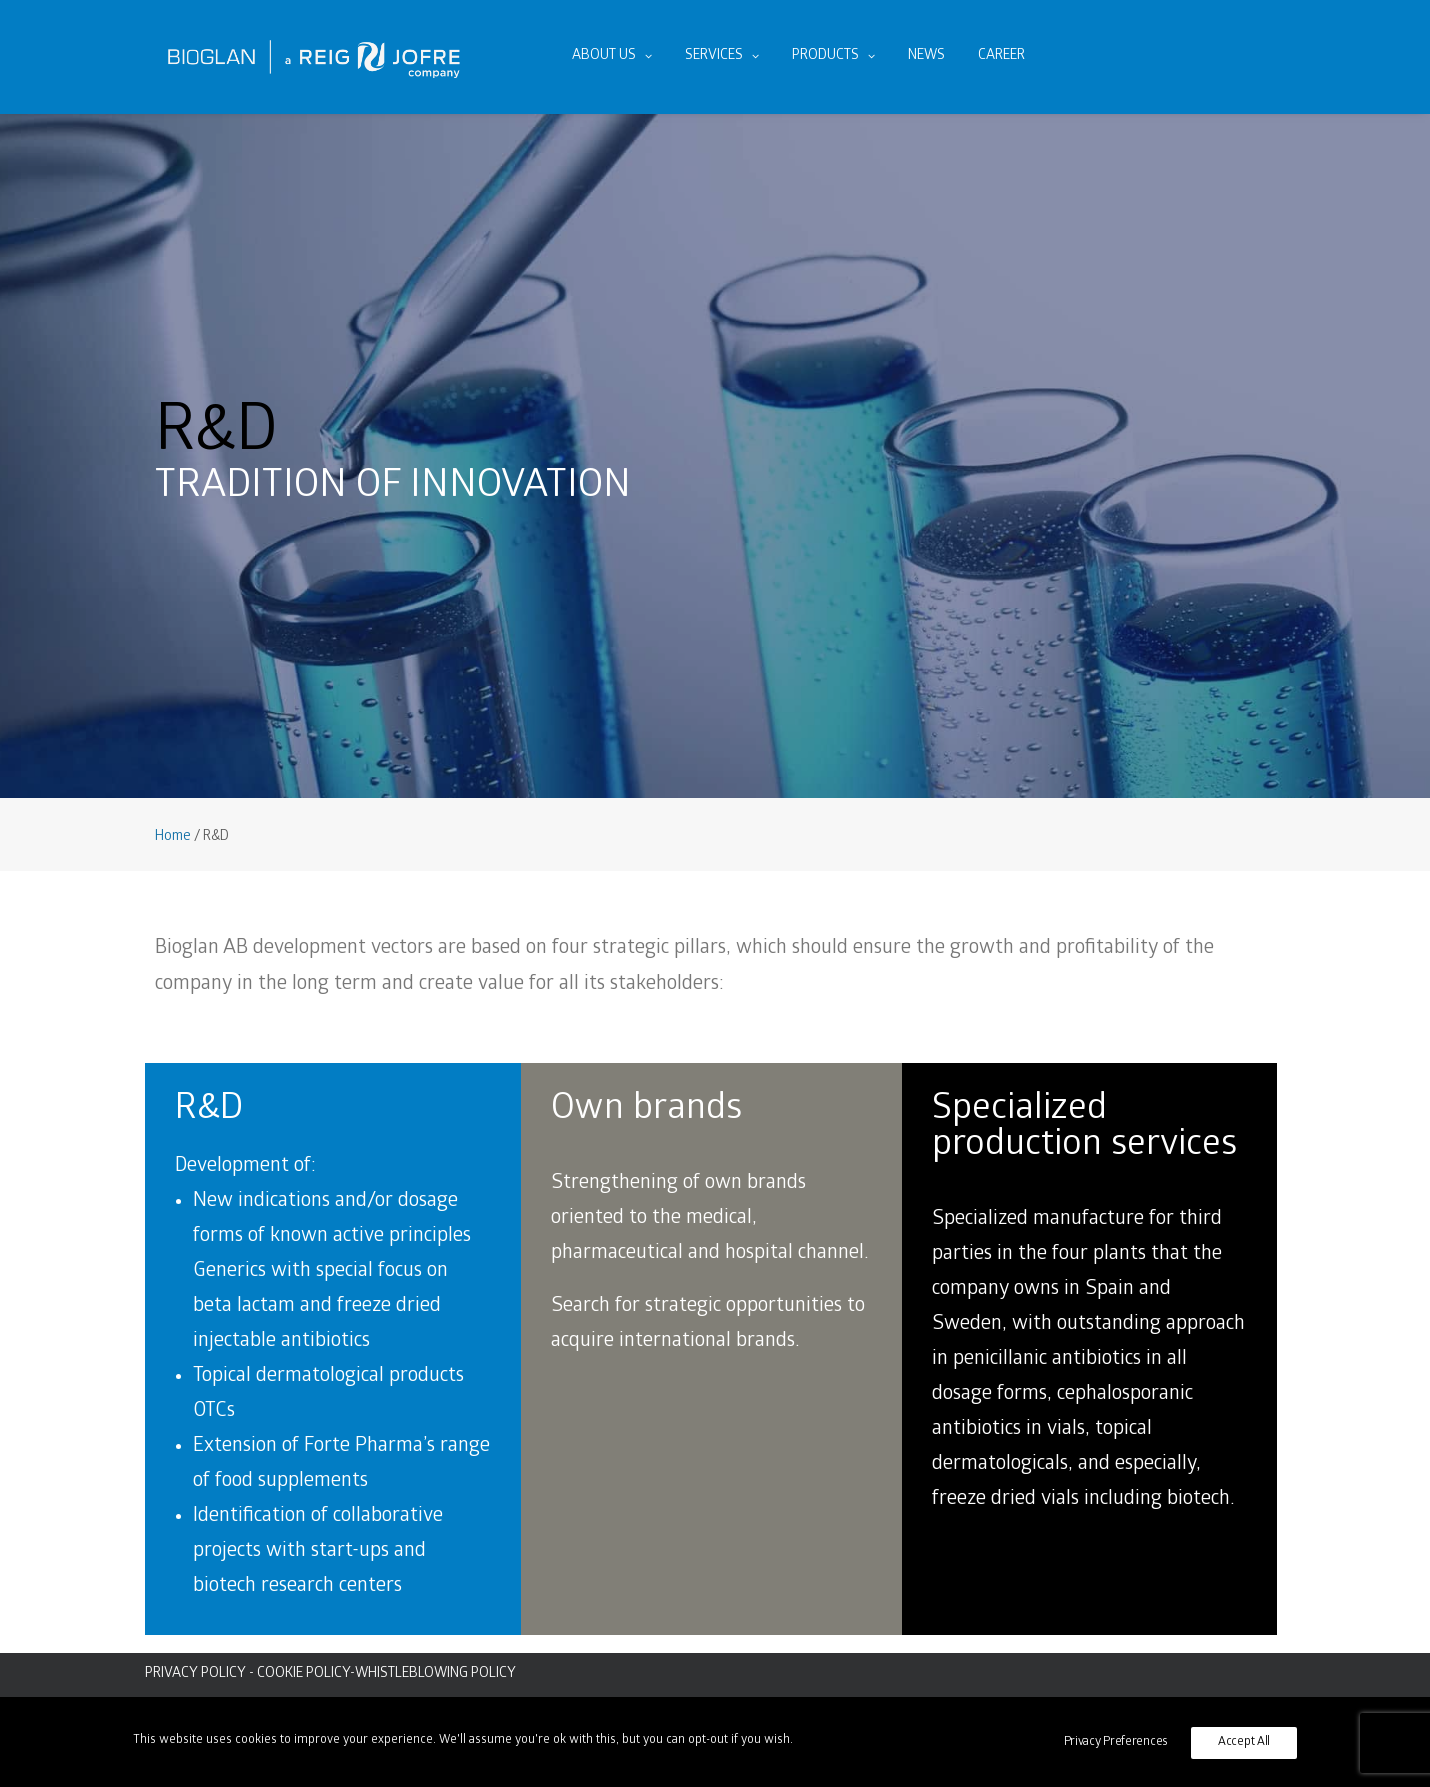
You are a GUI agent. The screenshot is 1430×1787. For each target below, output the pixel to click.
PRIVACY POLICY (195, 1674)
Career (1001, 56)
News (926, 56)
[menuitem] (612, 57)
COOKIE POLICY (303, 1674)
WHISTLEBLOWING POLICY (435, 1674)
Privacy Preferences (1116, 1742)
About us (612, 56)
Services (722, 56)
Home (173, 837)
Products (833, 56)
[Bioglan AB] (314, 57)
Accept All (1244, 1742)
